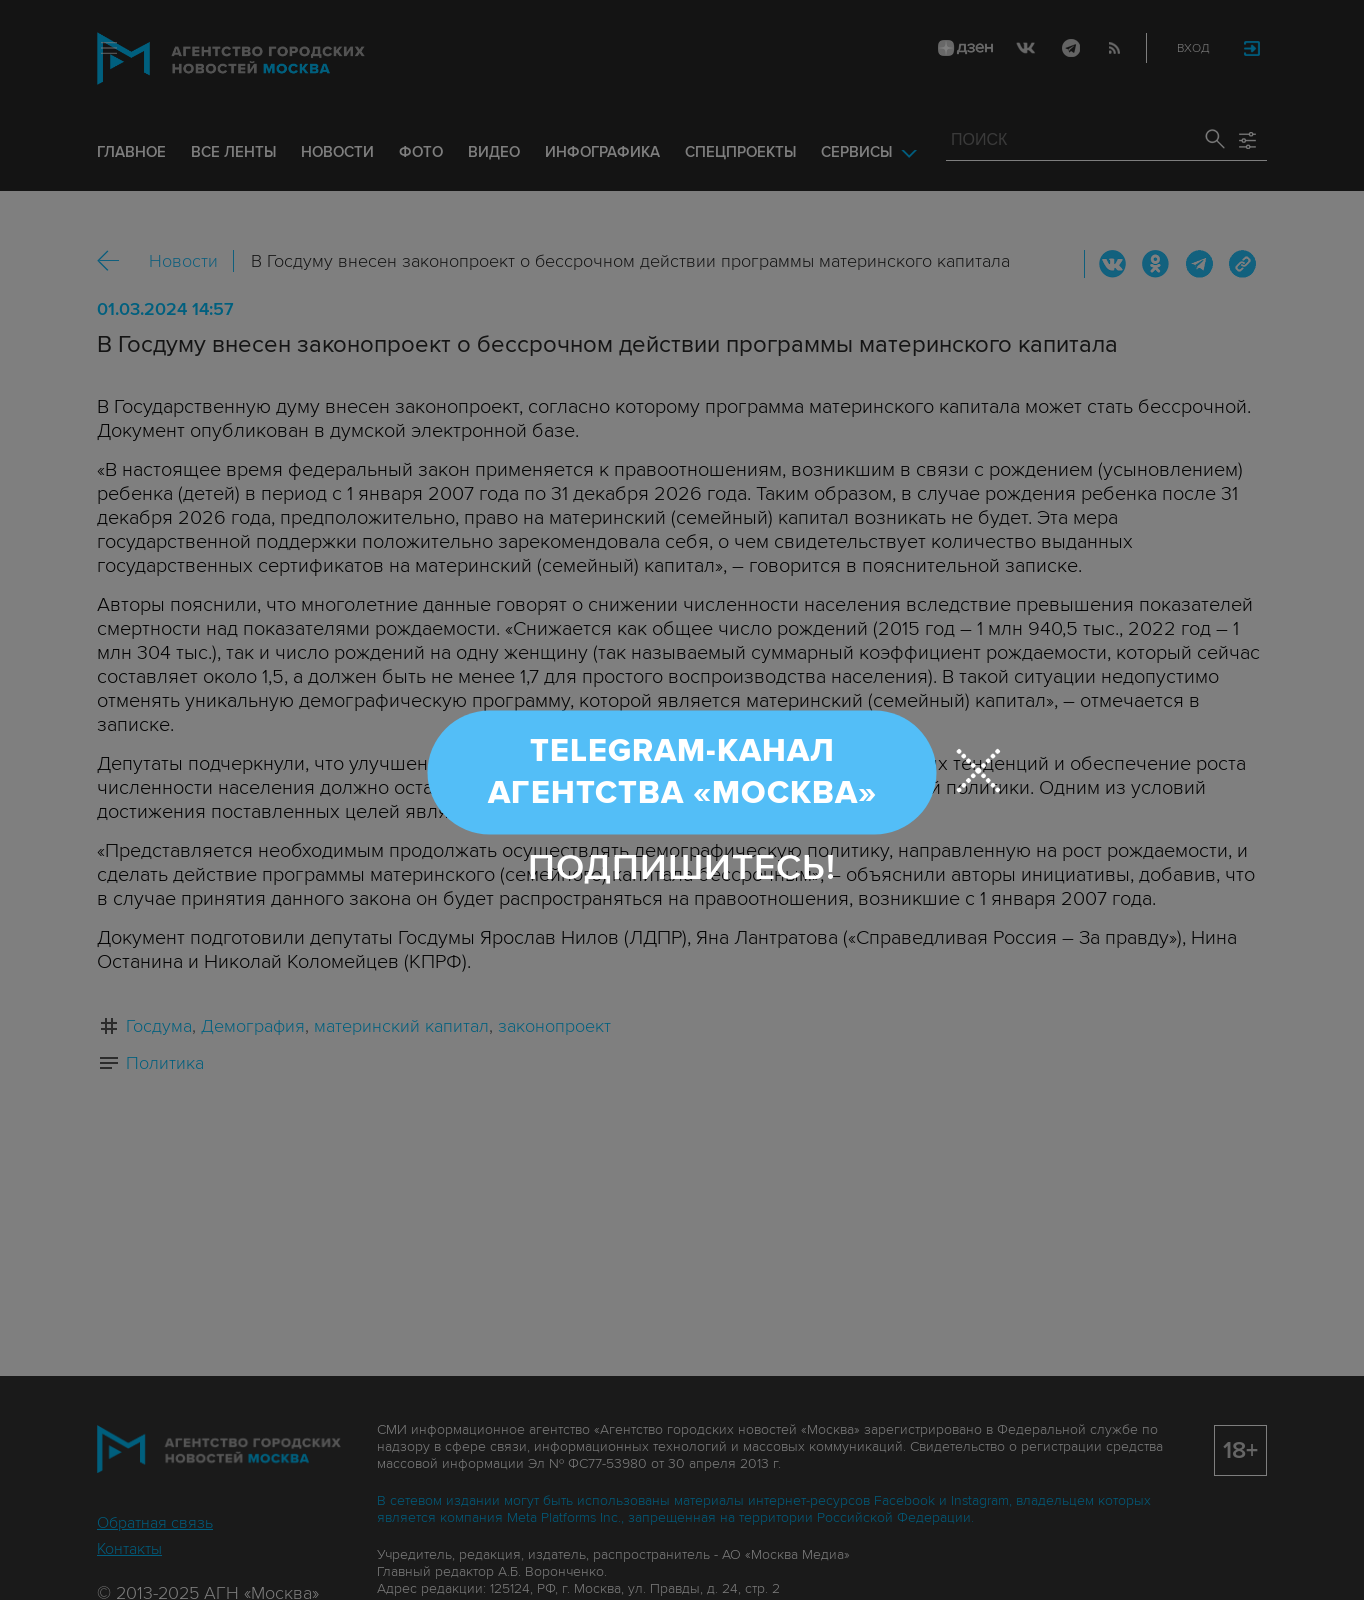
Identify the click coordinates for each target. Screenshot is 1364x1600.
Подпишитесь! (682, 867)
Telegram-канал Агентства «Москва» (682, 772)
